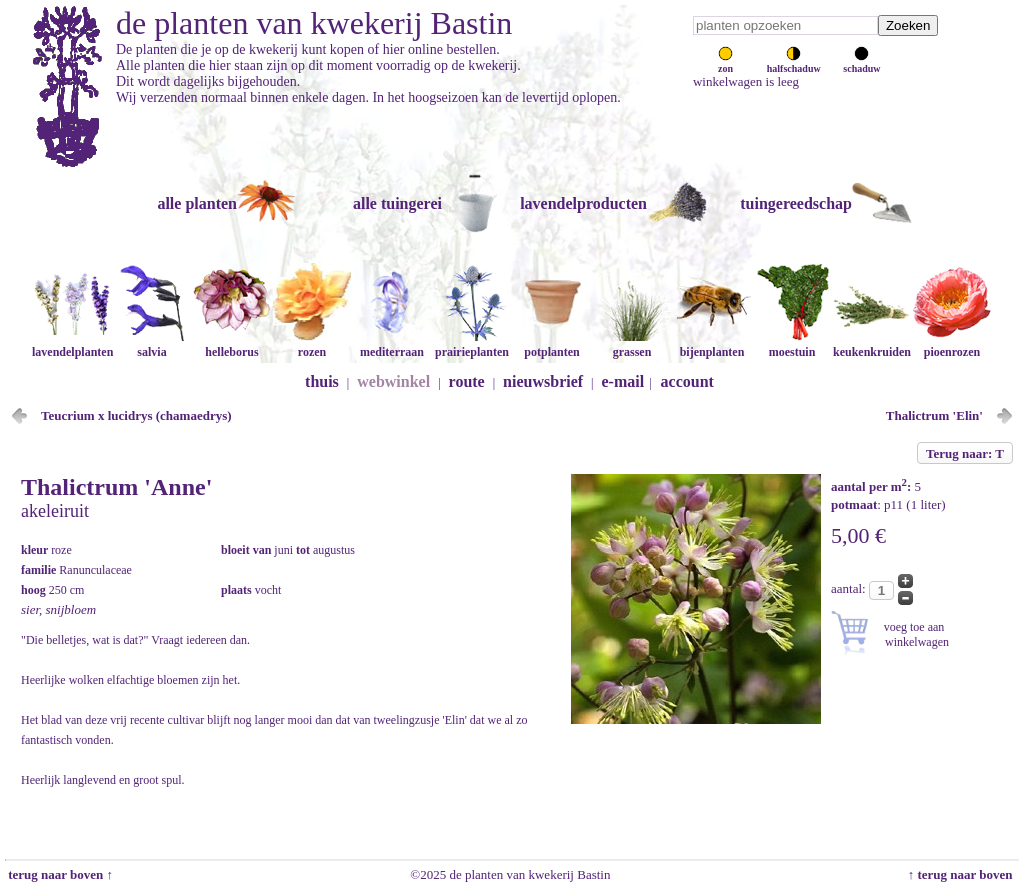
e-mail (623, 381)
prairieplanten (472, 344)
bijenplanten (712, 344)
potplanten (552, 344)
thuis (322, 381)
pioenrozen (952, 344)
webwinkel (393, 381)
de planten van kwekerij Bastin (314, 23)
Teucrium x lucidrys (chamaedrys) (136, 415)
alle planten (197, 203)
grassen (632, 344)
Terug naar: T (965, 453)
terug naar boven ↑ (59, 874)
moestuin (792, 344)
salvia (152, 344)
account (687, 381)
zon (725, 63)
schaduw (861, 63)
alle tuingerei (397, 203)
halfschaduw (794, 63)
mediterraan (392, 344)
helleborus (232, 344)
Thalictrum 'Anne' (116, 487)
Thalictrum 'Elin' (934, 415)
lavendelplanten (72, 344)
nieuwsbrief (543, 381)
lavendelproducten (583, 203)
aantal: (850, 588)
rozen (312, 344)
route (467, 381)
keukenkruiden (872, 344)
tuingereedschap (796, 203)
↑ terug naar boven (963, 874)
